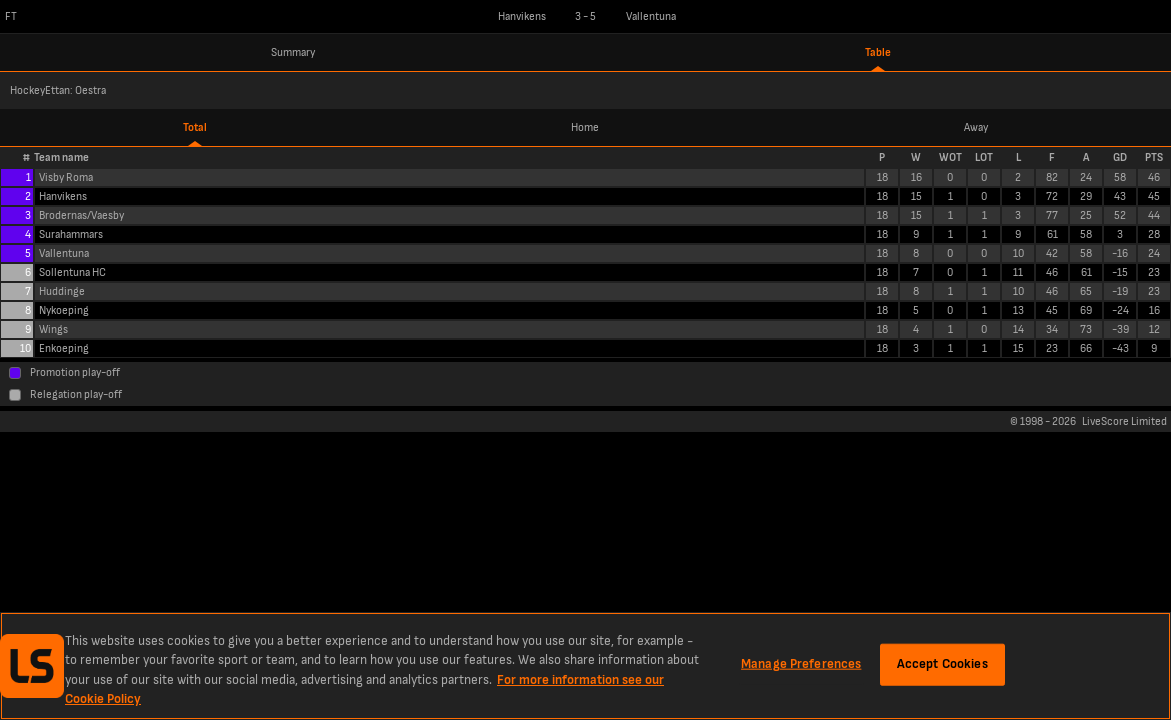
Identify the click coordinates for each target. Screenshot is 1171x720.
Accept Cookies (942, 664)
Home (585, 127)
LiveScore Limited (1124, 421)
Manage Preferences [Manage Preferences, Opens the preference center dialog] (801, 664)
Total (195, 127)
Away (976, 127)
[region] (585, 666)
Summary (293, 52)
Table (878, 52)
